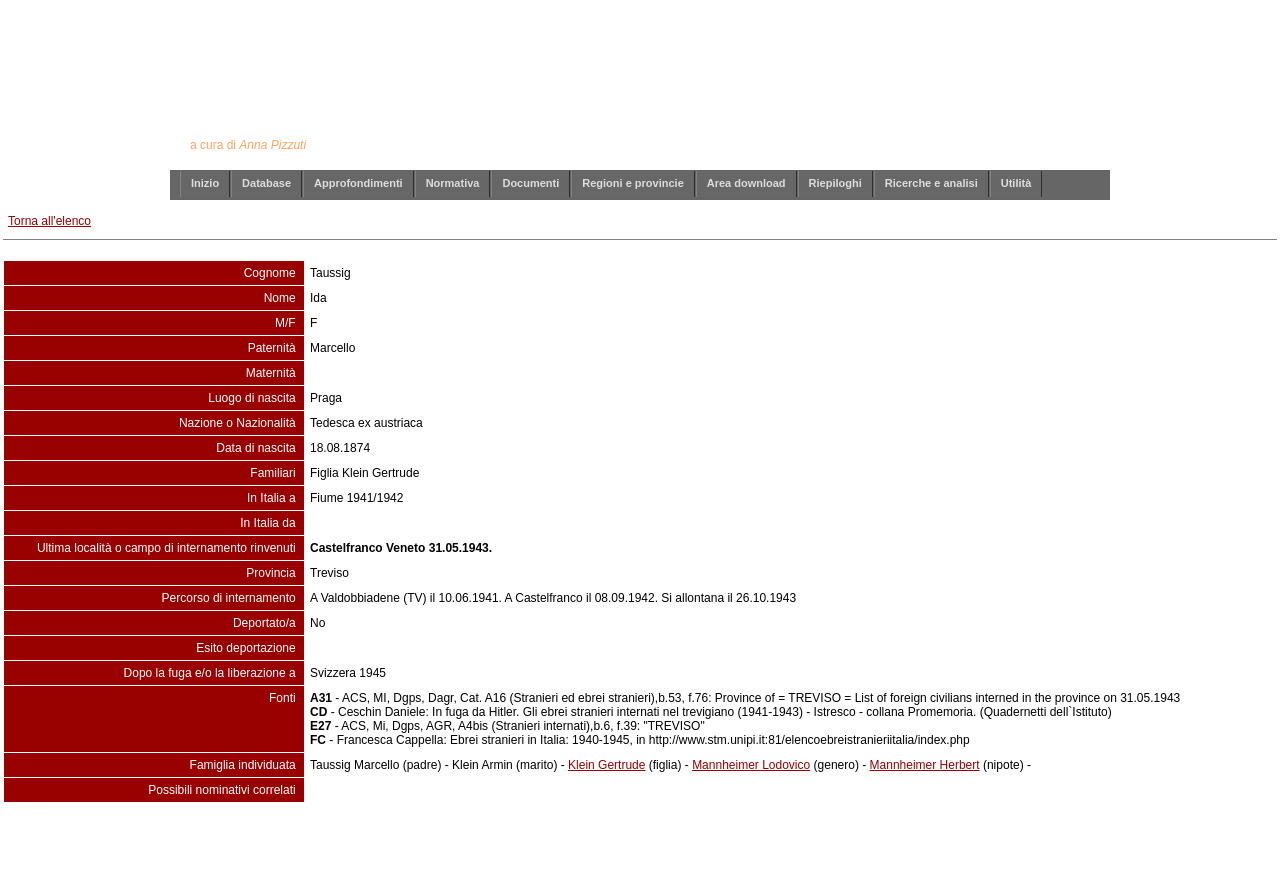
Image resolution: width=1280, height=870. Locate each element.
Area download (746, 183)
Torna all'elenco (49, 221)
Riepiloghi (835, 183)
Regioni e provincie (632, 183)
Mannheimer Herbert (925, 765)
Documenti (530, 183)
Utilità (1016, 183)
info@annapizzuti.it (679, 843)
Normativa (453, 183)
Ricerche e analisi (931, 183)
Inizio (205, 183)
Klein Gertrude (606, 765)
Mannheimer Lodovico (751, 765)
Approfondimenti (358, 183)
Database (266, 183)
